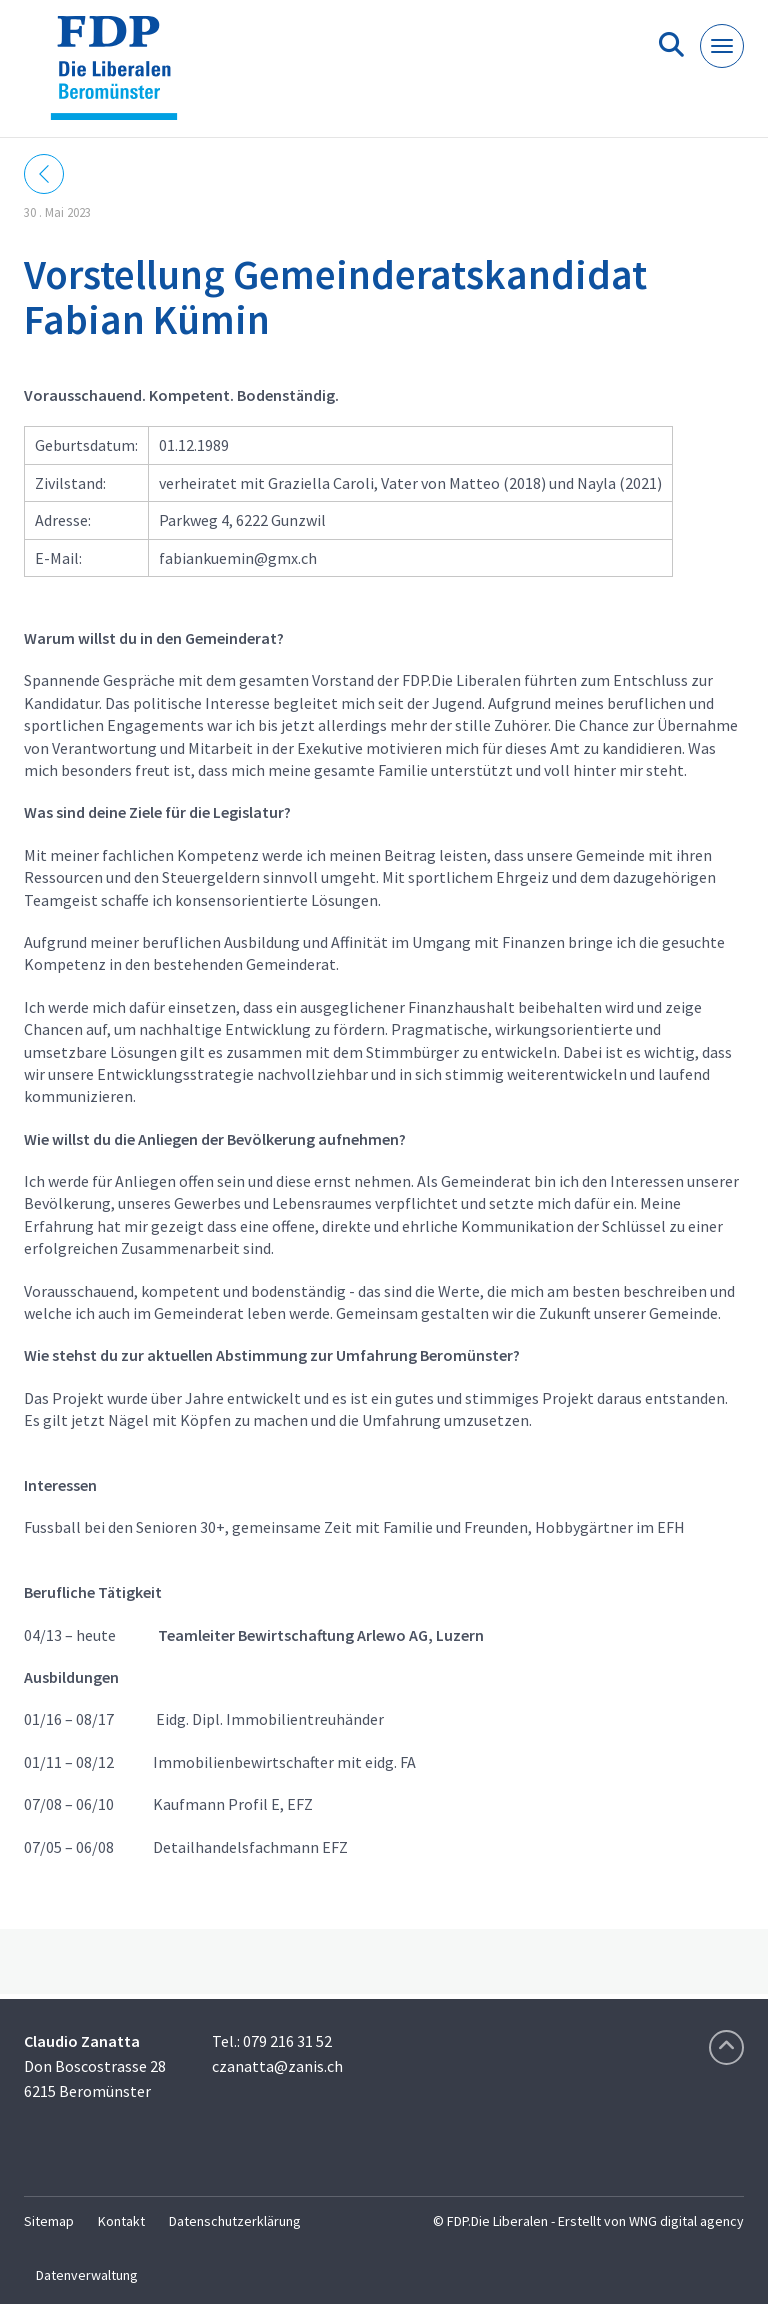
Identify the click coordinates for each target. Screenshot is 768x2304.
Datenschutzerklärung (235, 2221)
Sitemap (49, 2221)
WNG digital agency (686, 2221)
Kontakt (121, 2221)
